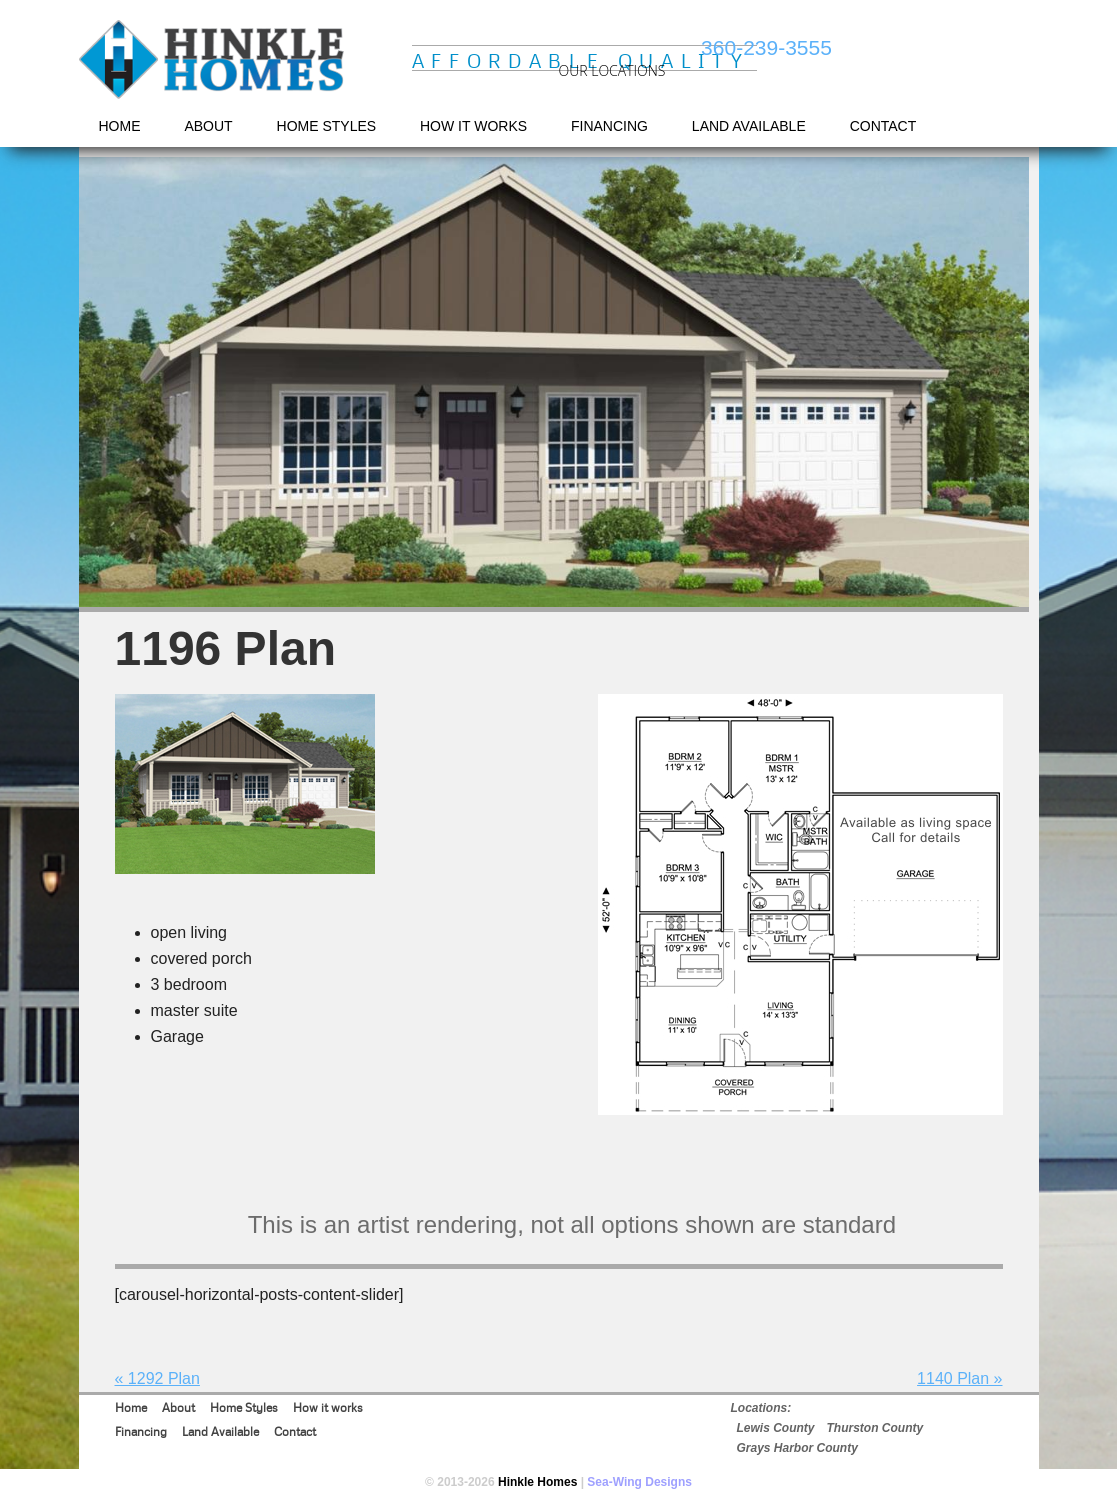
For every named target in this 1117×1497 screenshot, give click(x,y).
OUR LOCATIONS (612, 70)
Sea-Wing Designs (639, 1482)
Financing (141, 1431)
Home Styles (244, 1407)
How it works (328, 1407)
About (178, 1407)
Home (131, 1407)
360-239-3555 (766, 47)
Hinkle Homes (214, 61)
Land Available (220, 1431)
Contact (295, 1431)
